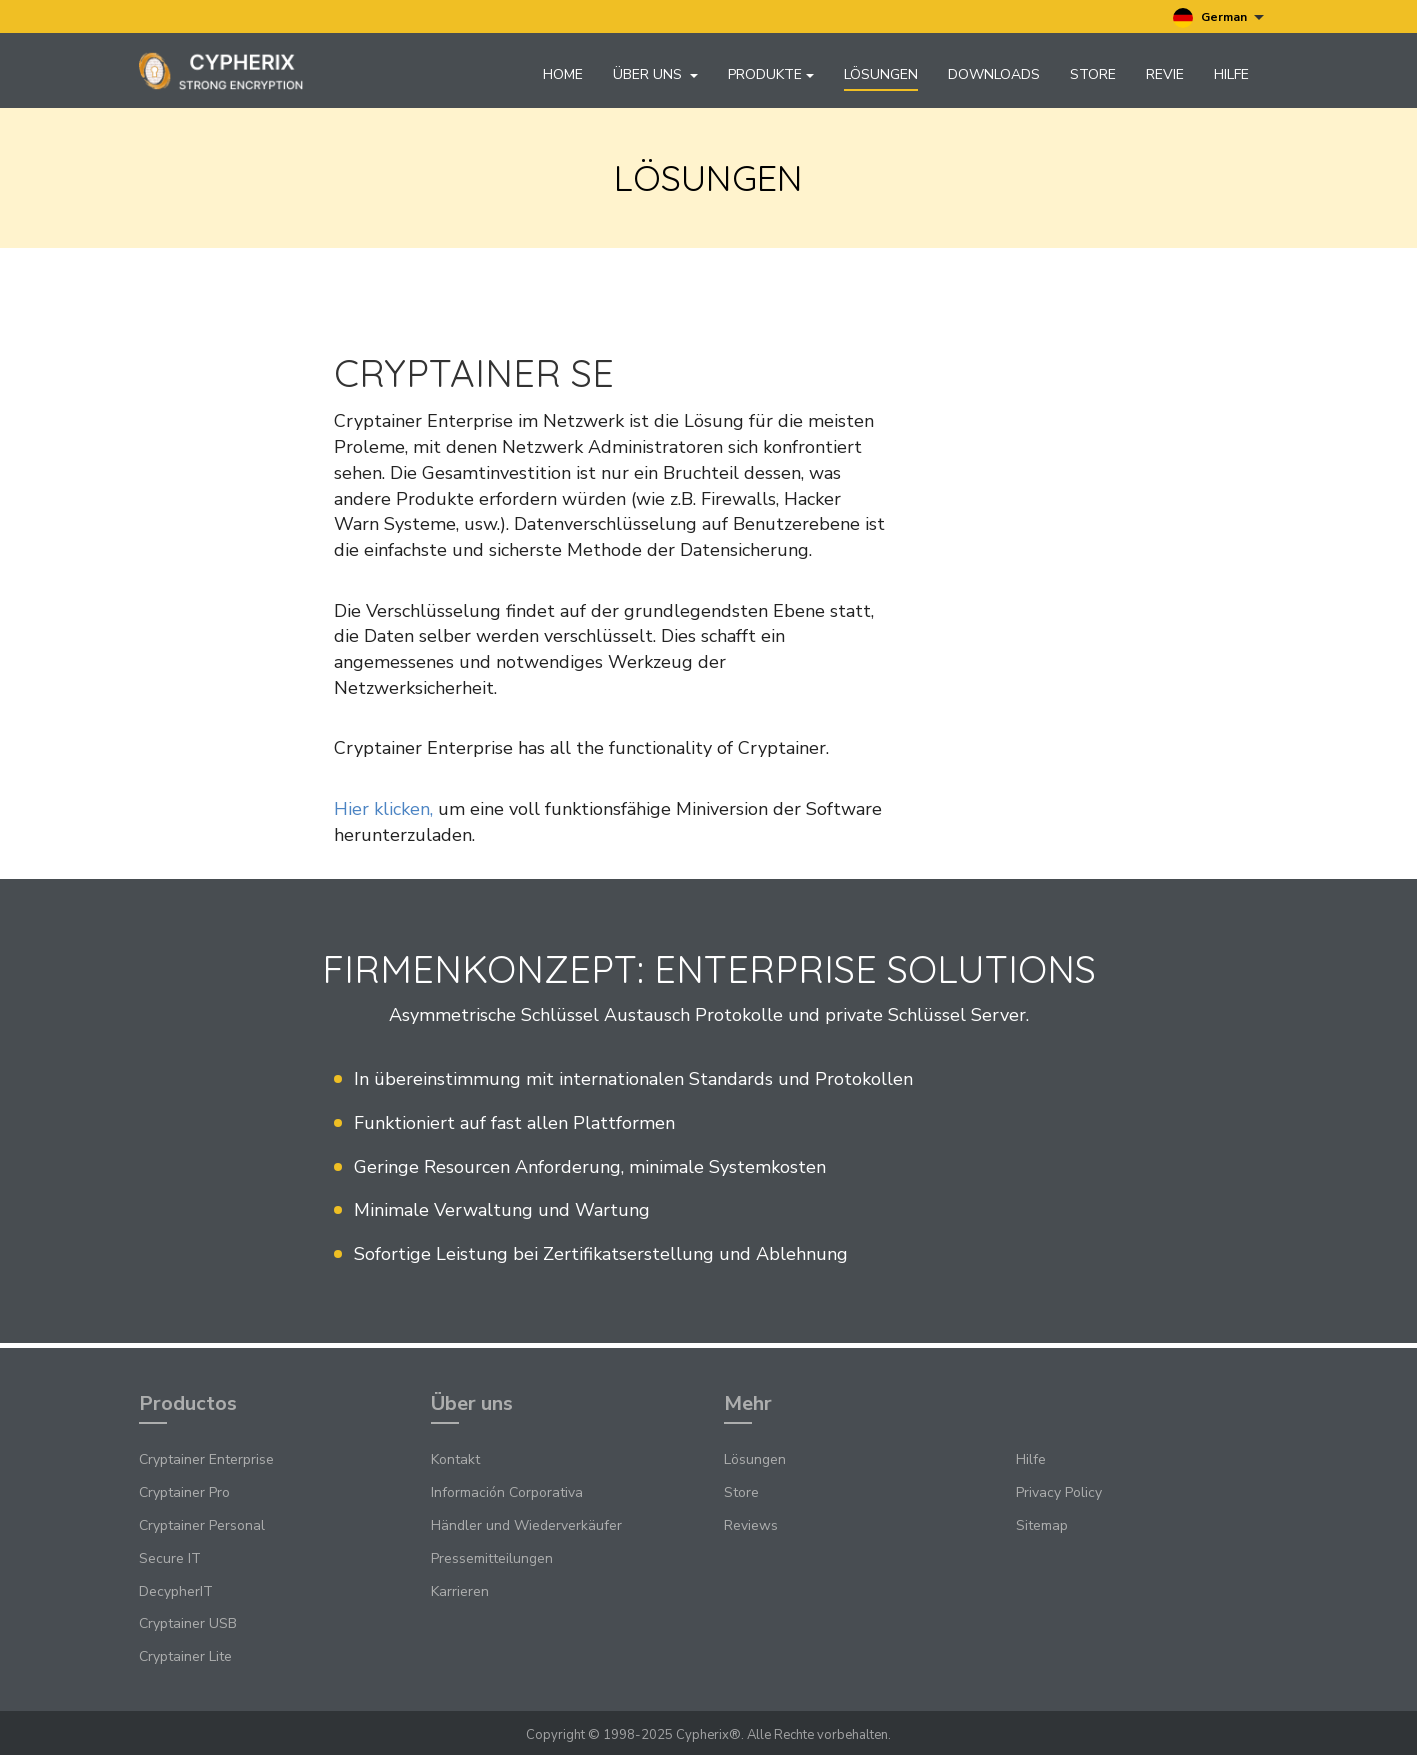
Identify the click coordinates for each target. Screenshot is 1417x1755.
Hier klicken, (383, 815)
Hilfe (1231, 74)
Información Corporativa (507, 1493)
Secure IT (170, 1559)
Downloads (994, 74)
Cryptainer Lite (185, 1657)
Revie (1165, 74)
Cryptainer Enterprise (206, 1460)
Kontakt (455, 1460)
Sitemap (1042, 1526)
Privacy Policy (1059, 1493)
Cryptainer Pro (184, 1493)
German (1218, 18)
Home (563, 74)
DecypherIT (176, 1591)
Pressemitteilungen (492, 1559)
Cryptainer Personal (202, 1526)
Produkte (771, 74)
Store (1093, 74)
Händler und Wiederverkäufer (526, 1526)
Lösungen (881, 74)
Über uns (655, 74)
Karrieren (460, 1591)
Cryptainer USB (188, 1624)
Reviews (751, 1526)
